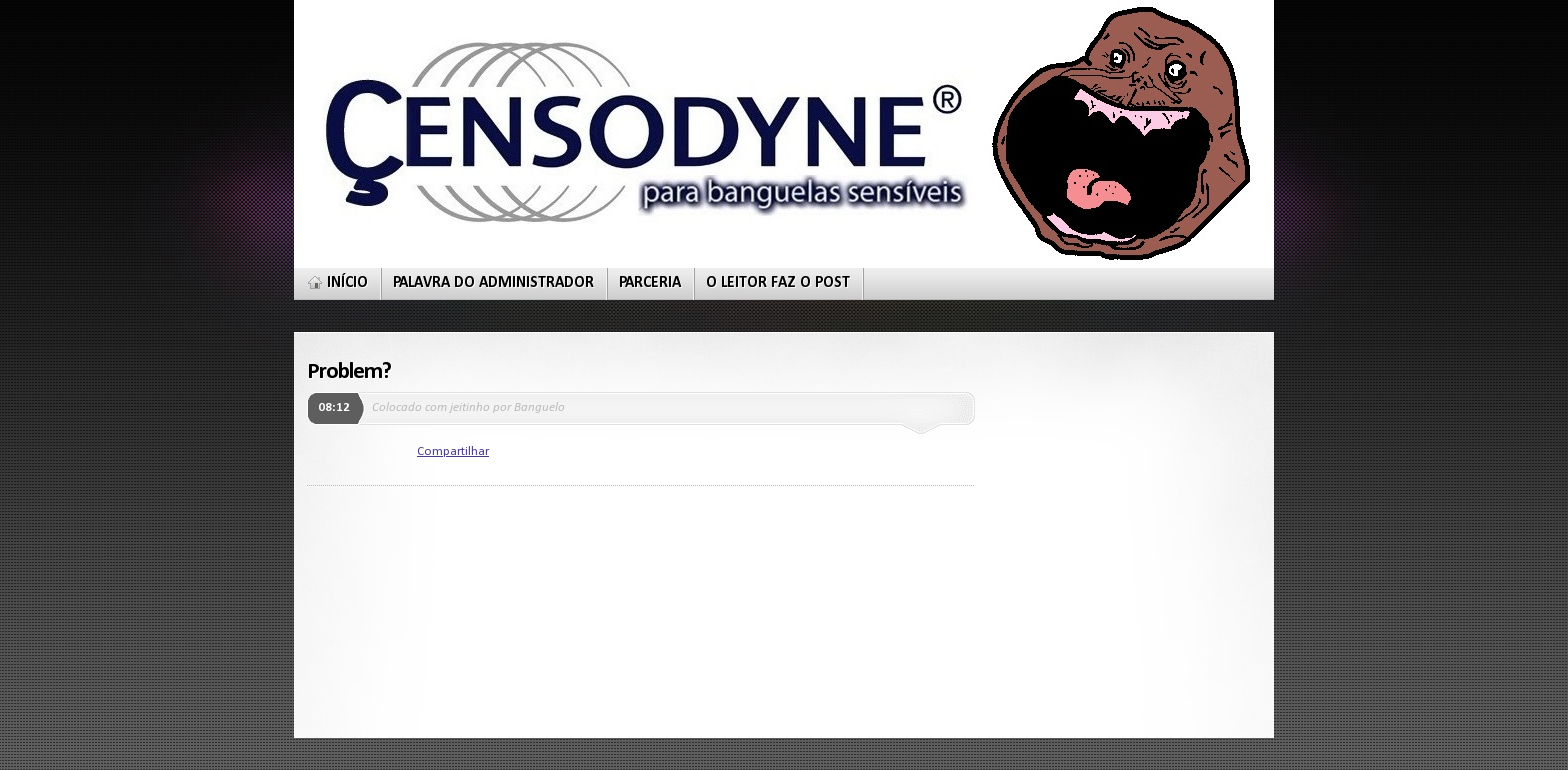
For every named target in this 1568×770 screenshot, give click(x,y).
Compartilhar (453, 451)
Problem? (349, 372)
